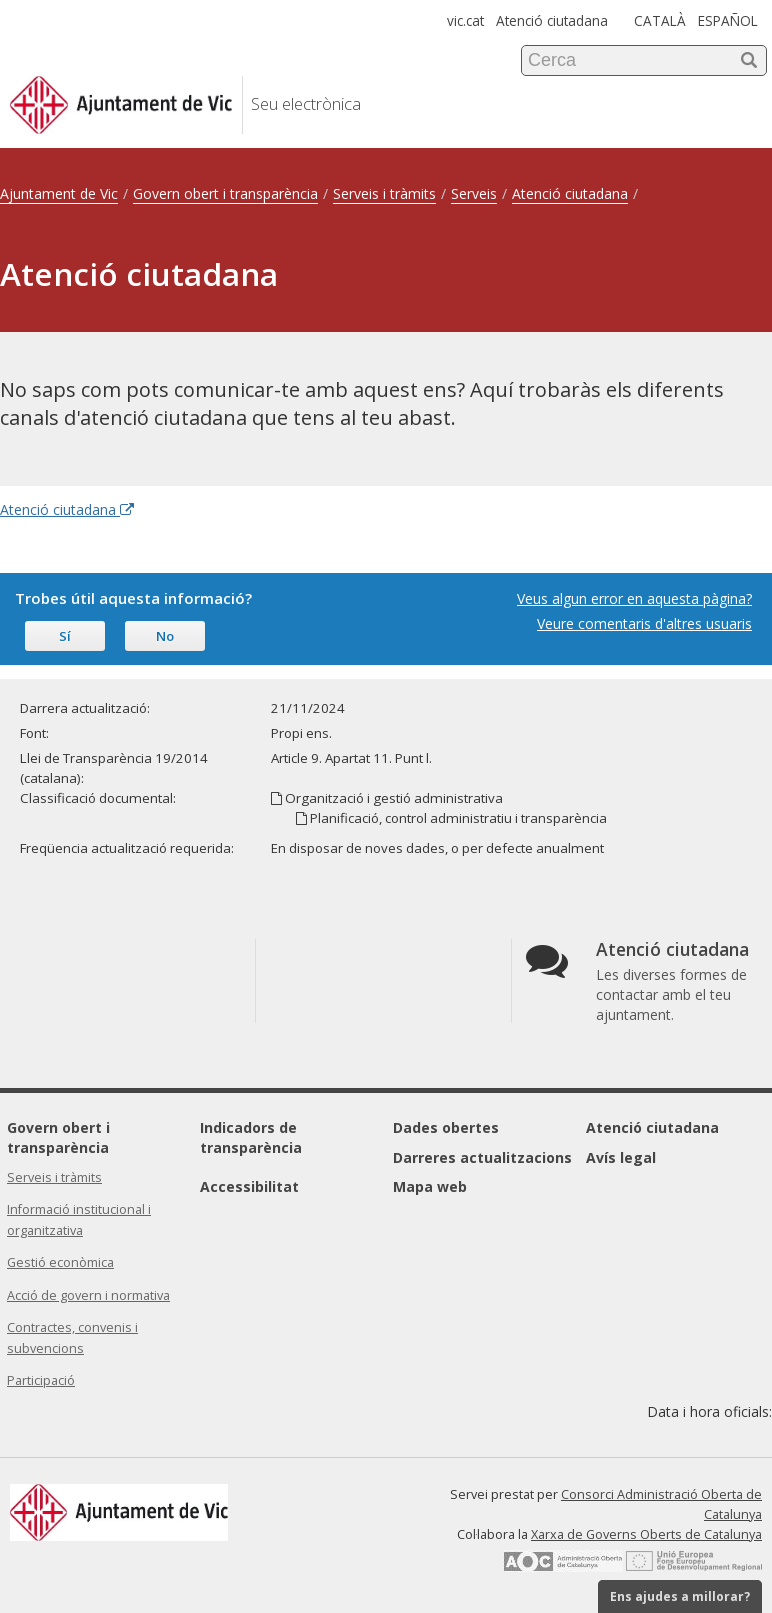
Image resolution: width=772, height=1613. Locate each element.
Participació (41, 1380)
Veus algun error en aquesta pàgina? (634, 598)
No (165, 636)
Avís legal (621, 1157)
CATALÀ (660, 20)
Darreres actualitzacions (482, 1157)
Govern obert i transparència (225, 193)
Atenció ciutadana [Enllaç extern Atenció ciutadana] (67, 509)
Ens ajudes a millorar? (680, 1596)
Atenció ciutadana (552, 20)
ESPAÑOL (728, 20)
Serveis (474, 193)
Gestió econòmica (60, 1262)
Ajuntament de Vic (59, 193)
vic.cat (465, 20)
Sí (65, 636)
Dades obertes (446, 1127)
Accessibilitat (249, 1186)
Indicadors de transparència (251, 1137)
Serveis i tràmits (384, 193)
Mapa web (430, 1186)
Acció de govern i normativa (88, 1295)
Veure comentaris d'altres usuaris (644, 623)
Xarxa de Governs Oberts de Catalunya (646, 1534)
